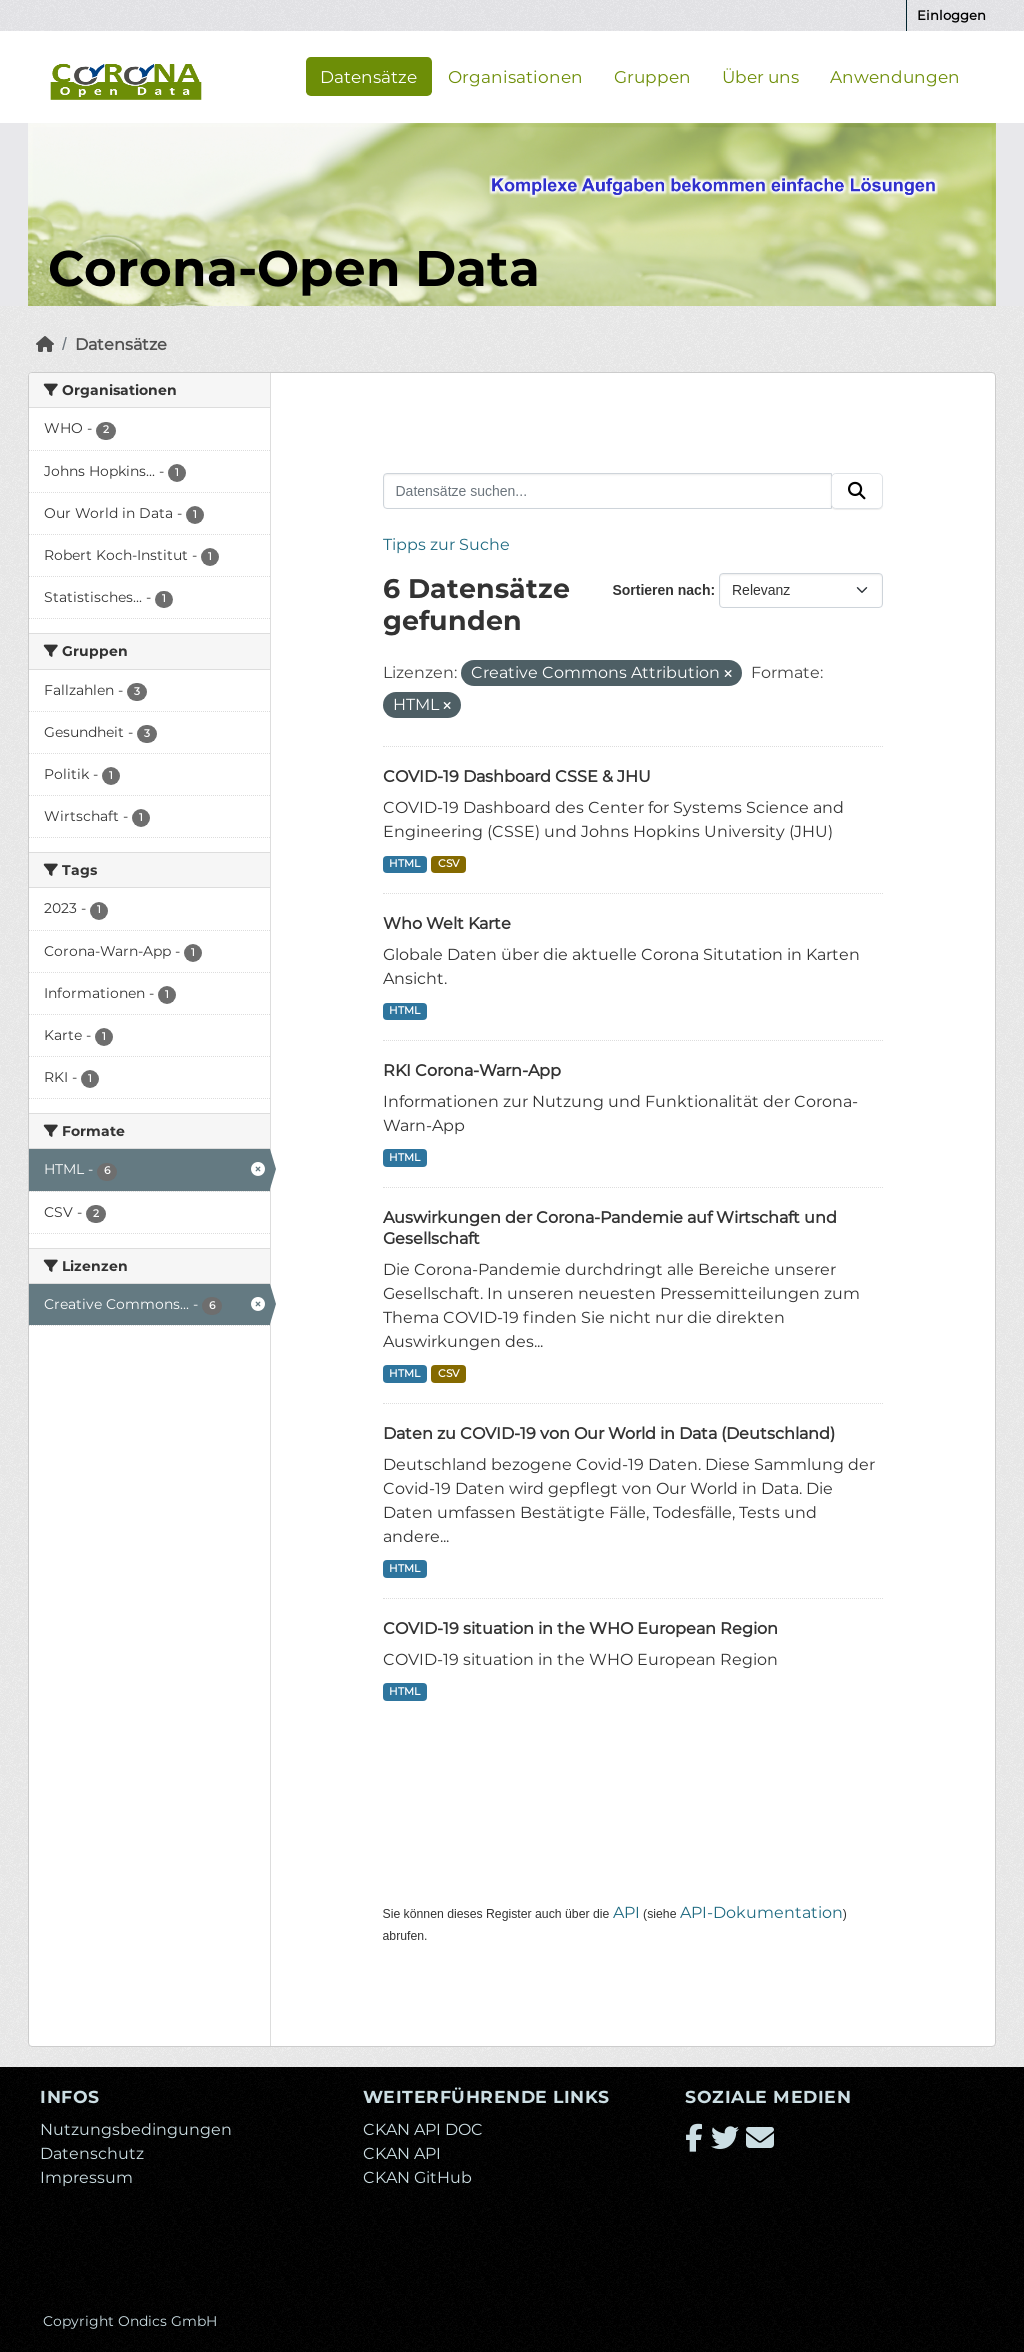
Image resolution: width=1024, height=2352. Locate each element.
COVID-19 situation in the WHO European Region (580, 1628)
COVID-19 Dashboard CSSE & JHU (517, 776)
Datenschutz (92, 2153)
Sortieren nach (661, 590)
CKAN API (402, 2153)
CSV (448, 863)
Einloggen (951, 15)
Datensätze (368, 76)
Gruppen (652, 76)
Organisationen (515, 76)
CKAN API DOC (423, 2129)
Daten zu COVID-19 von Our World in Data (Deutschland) (609, 1433)
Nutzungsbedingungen (136, 2129)
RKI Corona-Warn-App (472, 1070)
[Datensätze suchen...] (608, 491)
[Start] (45, 344)
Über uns (760, 76)
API (626, 1912)
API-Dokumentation (761, 1912)
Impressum (86, 2177)
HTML (404, 863)
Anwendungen (895, 76)
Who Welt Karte (447, 923)
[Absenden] (857, 491)
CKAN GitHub (417, 2177)
